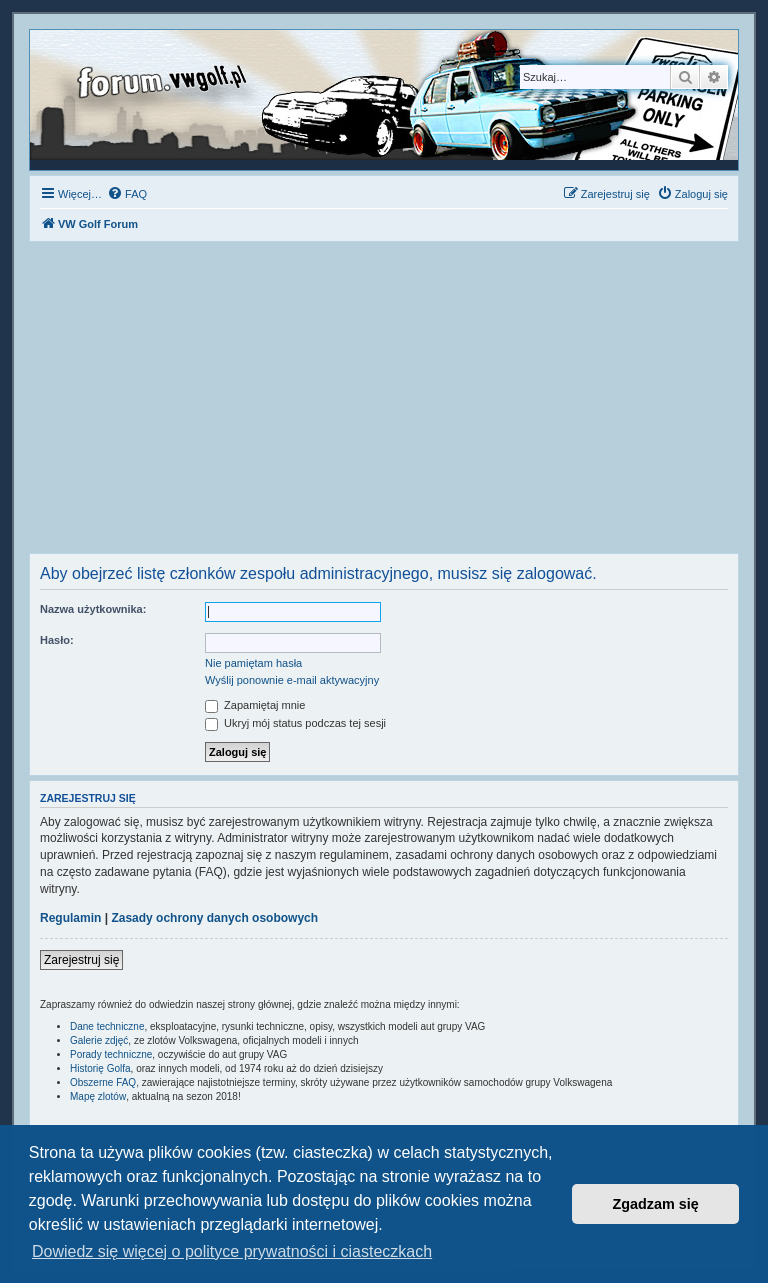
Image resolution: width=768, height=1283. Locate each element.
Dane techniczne (107, 1026)
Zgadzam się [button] (656, 1204)
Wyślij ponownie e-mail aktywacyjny (292, 680)
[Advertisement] (384, 403)
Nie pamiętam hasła (253, 663)
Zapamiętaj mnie (255, 705)
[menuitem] (127, 194)
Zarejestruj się (81, 960)
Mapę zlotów (98, 1096)
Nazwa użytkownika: (93, 609)
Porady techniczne (111, 1054)
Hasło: (57, 640)
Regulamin (70, 918)
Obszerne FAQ (103, 1082)
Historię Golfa (100, 1068)
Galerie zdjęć (99, 1040)
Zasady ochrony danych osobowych (214, 918)
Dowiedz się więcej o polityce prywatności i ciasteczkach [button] (232, 1251)
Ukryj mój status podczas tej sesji (295, 723)
